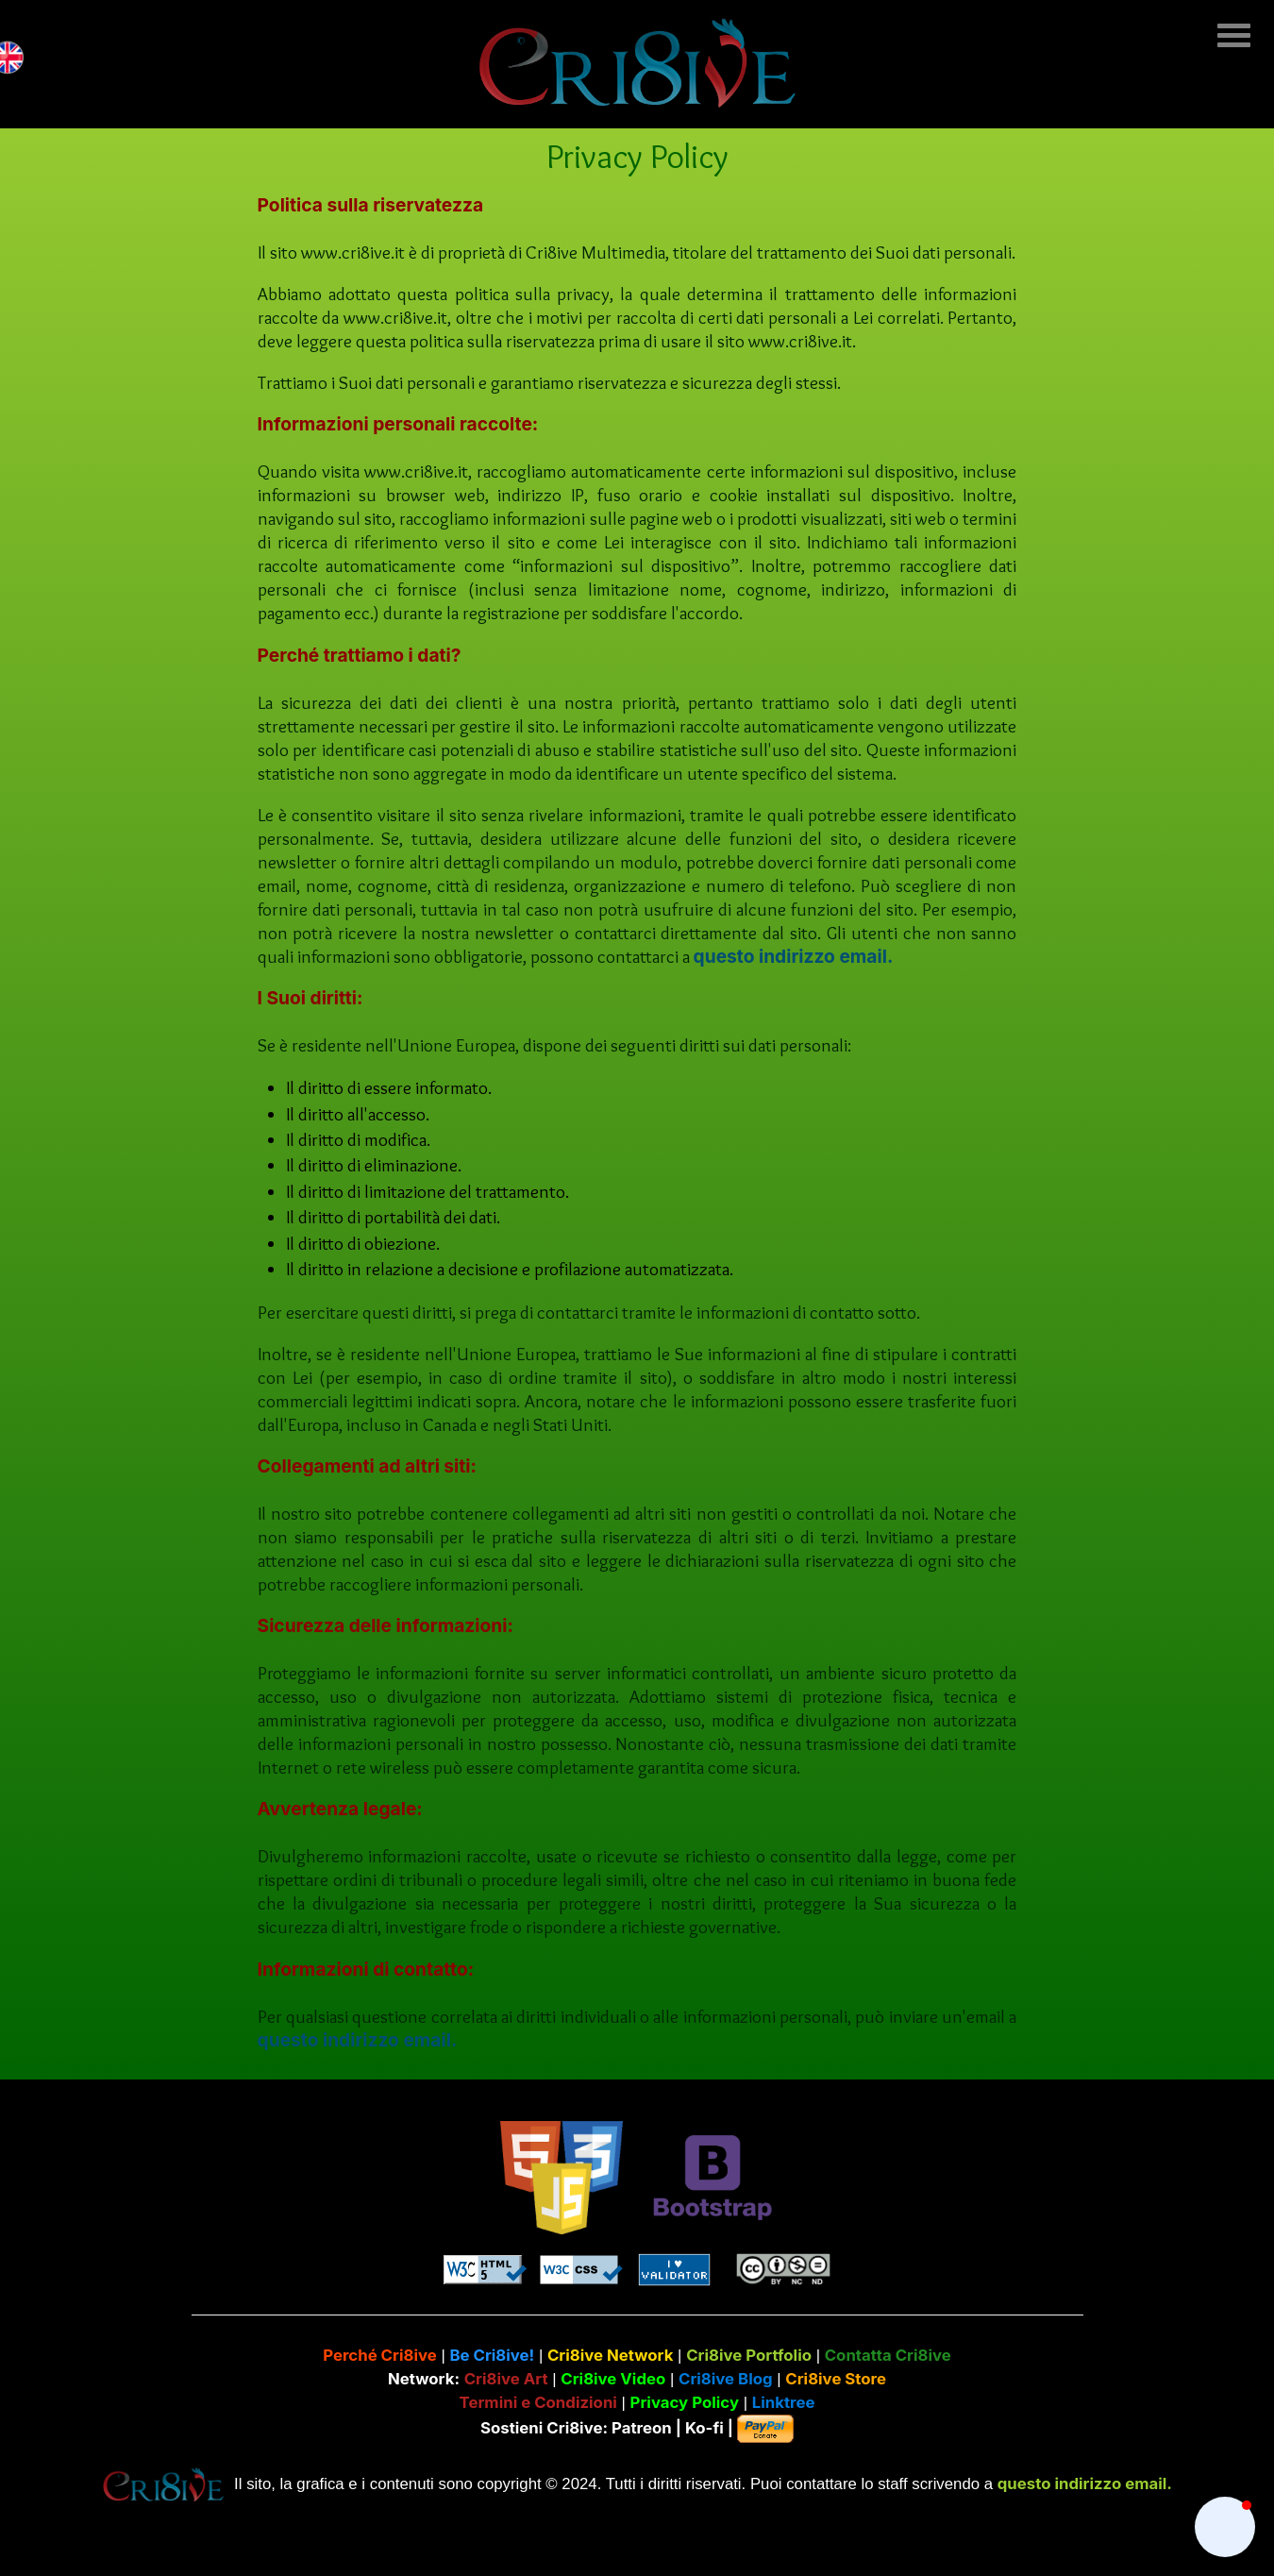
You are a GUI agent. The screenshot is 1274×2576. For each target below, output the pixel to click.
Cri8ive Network (610, 2355)
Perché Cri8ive (380, 2355)
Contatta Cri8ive (888, 2355)
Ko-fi (704, 2426)
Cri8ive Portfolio (749, 2355)
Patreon (642, 2426)
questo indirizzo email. (794, 956)
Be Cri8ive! (491, 2355)
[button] (1225, 2527)
